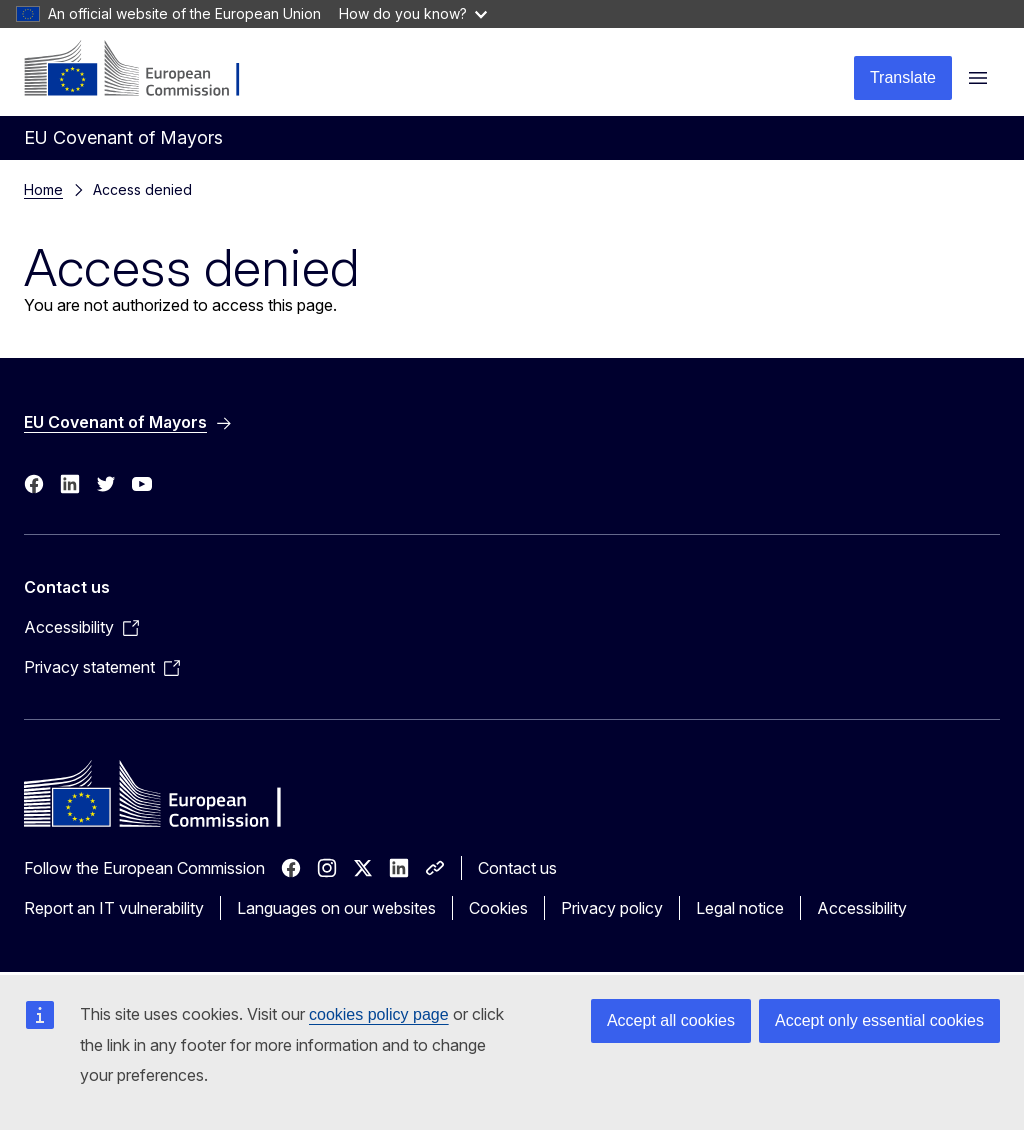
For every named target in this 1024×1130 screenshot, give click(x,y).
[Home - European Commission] (145, 70)
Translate (903, 77)
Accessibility (862, 908)
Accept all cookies (671, 1020)
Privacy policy (612, 908)
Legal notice (740, 908)
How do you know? (413, 13)
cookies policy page (379, 1014)
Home (43, 189)
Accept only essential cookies (879, 1020)
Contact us (517, 868)
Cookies (498, 908)
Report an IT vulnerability (114, 908)
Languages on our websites (336, 908)
